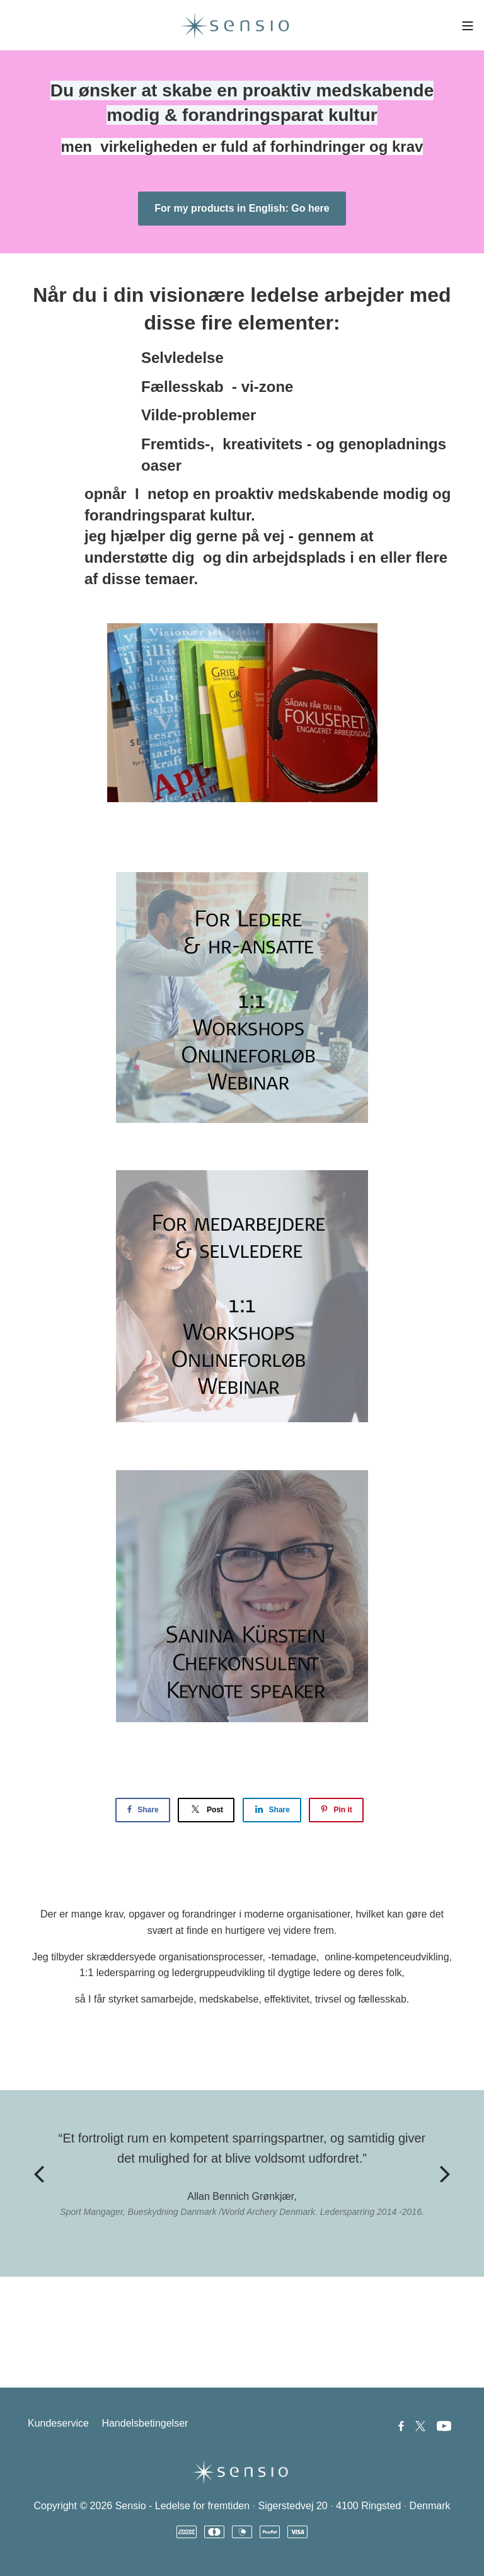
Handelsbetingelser (144, 2423)
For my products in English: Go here (241, 208)
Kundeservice (58, 2423)
